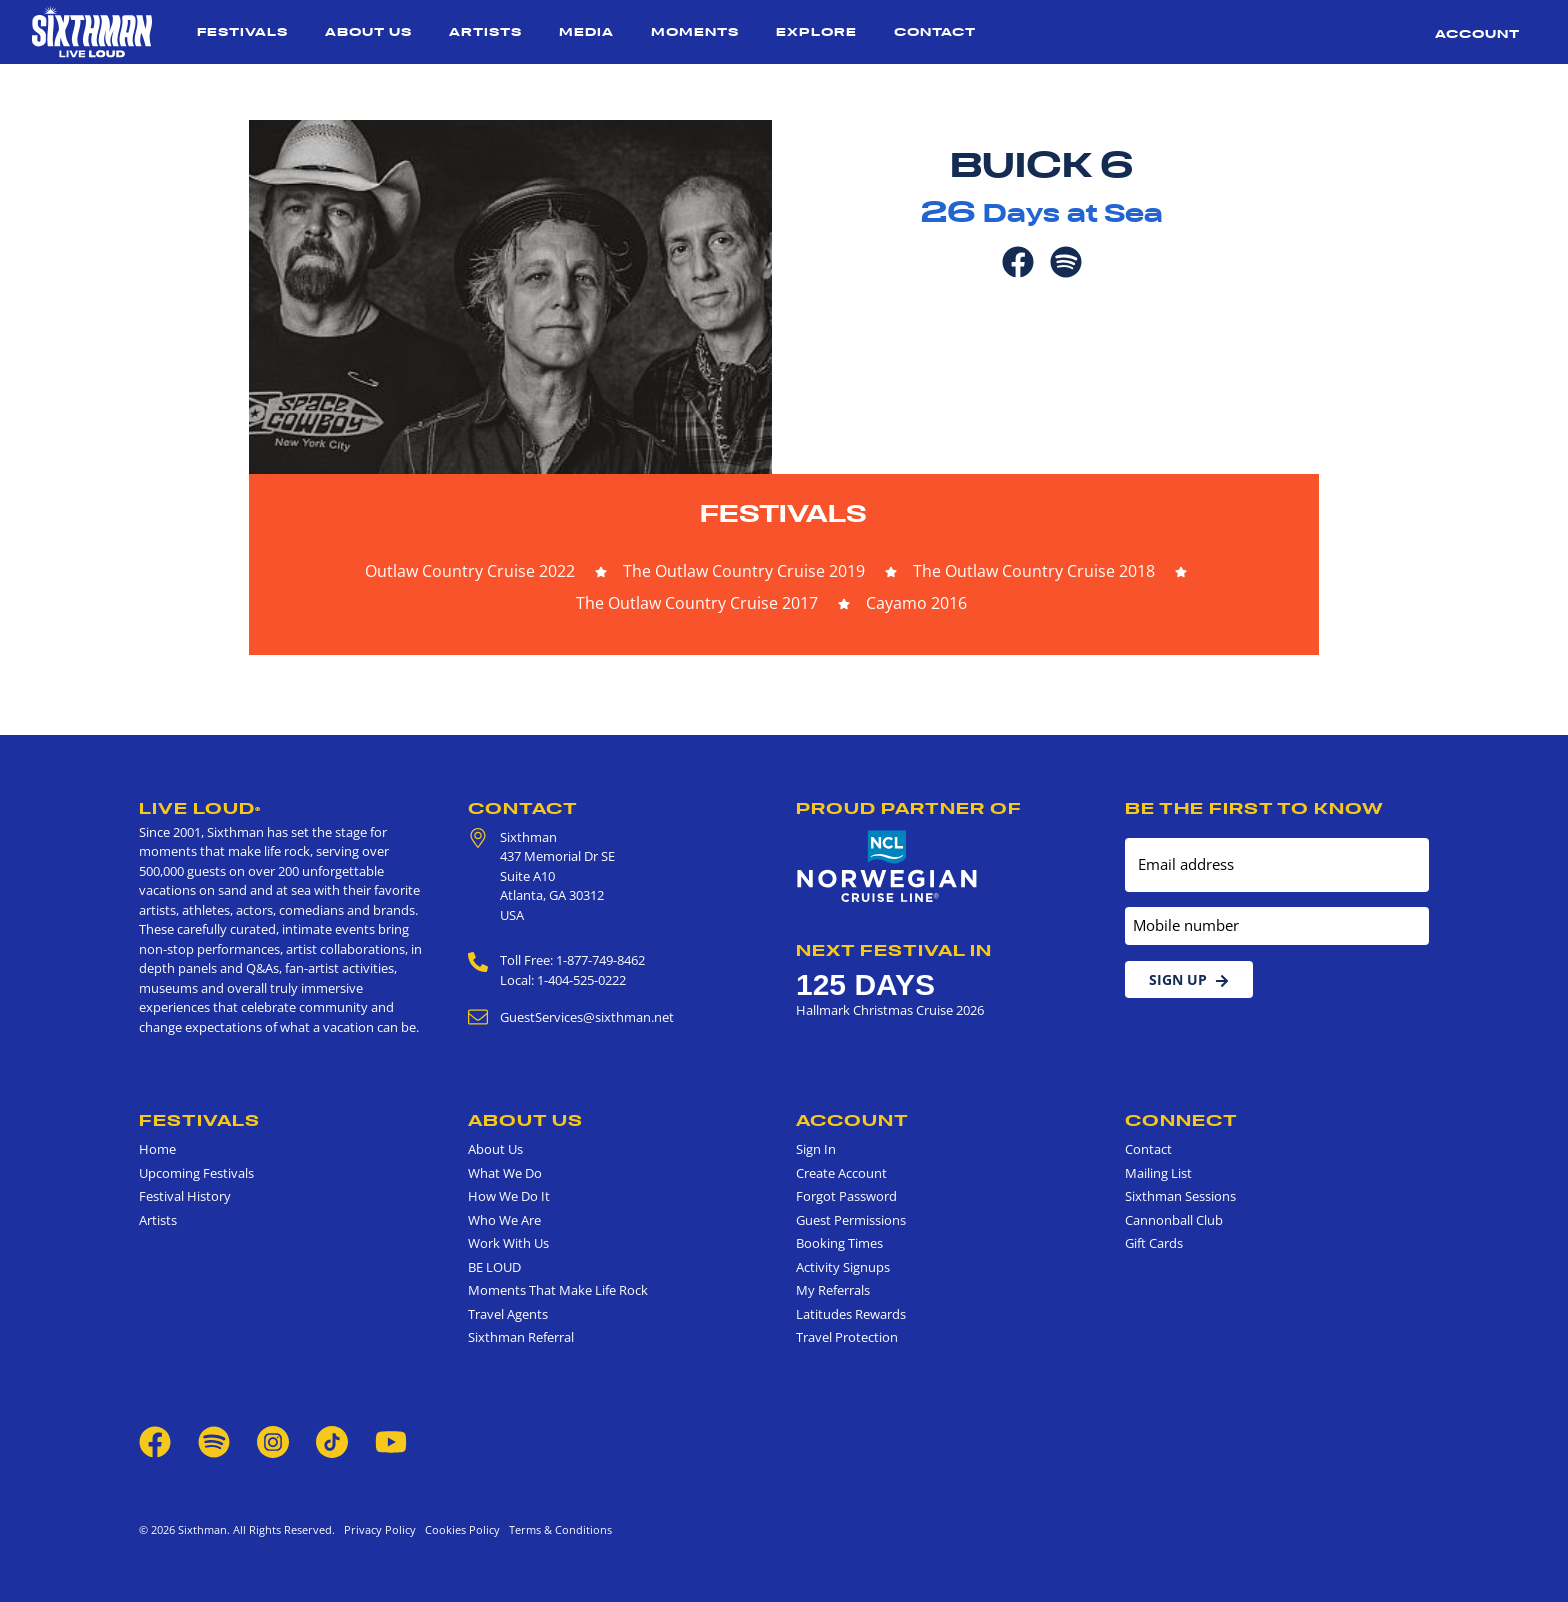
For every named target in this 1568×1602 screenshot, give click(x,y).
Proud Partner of (909, 808)
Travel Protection (847, 1337)
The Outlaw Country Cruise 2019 (744, 571)
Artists (485, 31)
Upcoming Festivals (196, 1173)
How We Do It (509, 1196)
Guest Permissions (851, 1220)
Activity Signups (843, 1267)
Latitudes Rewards (851, 1314)
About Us (368, 31)
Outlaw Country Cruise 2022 (470, 571)
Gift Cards (1154, 1243)
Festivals (242, 31)
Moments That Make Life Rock (558, 1290)
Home (157, 1149)
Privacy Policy (380, 1529)
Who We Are (504, 1220)
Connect (1181, 1120)
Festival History (185, 1196)
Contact (935, 31)
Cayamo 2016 (916, 603)
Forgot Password (846, 1196)
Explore (816, 31)
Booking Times (839, 1243)
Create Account (841, 1173)
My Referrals (833, 1290)
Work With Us (508, 1243)
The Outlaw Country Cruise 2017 (697, 603)
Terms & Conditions (557, 1529)
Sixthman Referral (521, 1337)
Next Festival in (894, 950)
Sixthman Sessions (1180, 1196)
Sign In (816, 1149)
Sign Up (1189, 979)
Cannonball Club (1174, 1220)
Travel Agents (508, 1314)
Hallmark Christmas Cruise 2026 (890, 1010)
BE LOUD (494, 1267)
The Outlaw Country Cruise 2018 (1034, 571)
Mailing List (1158, 1173)
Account (1477, 33)
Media (586, 31)
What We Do (505, 1173)
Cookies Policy (459, 1529)
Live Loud (200, 808)
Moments (695, 31)
